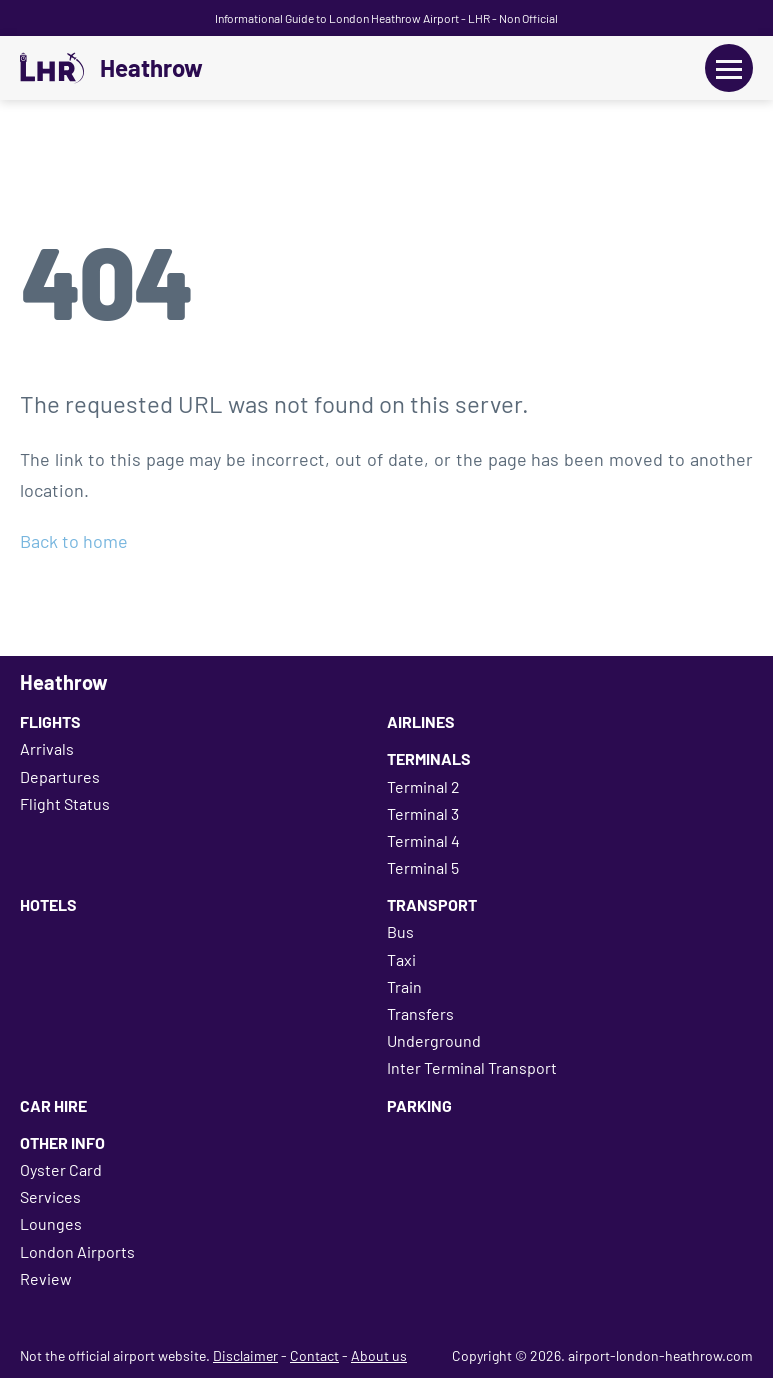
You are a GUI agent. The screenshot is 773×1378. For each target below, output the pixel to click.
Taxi (401, 959)
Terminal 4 (423, 840)
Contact (314, 1355)
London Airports (77, 1251)
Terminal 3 (423, 813)
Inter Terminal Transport (472, 1067)
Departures (60, 776)
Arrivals (47, 748)
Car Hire (53, 1105)
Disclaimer (245, 1355)
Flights (50, 721)
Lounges (51, 1223)
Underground (434, 1040)
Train (404, 986)
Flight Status (65, 803)
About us (379, 1355)
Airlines (421, 721)
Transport (432, 904)
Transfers (420, 1013)
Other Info (62, 1142)
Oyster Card (61, 1169)
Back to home (74, 541)
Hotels (48, 904)
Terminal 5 (423, 867)
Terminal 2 (423, 786)
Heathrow (151, 68)
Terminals (429, 758)
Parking (419, 1105)
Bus (400, 931)
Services (50, 1196)
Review (46, 1278)
